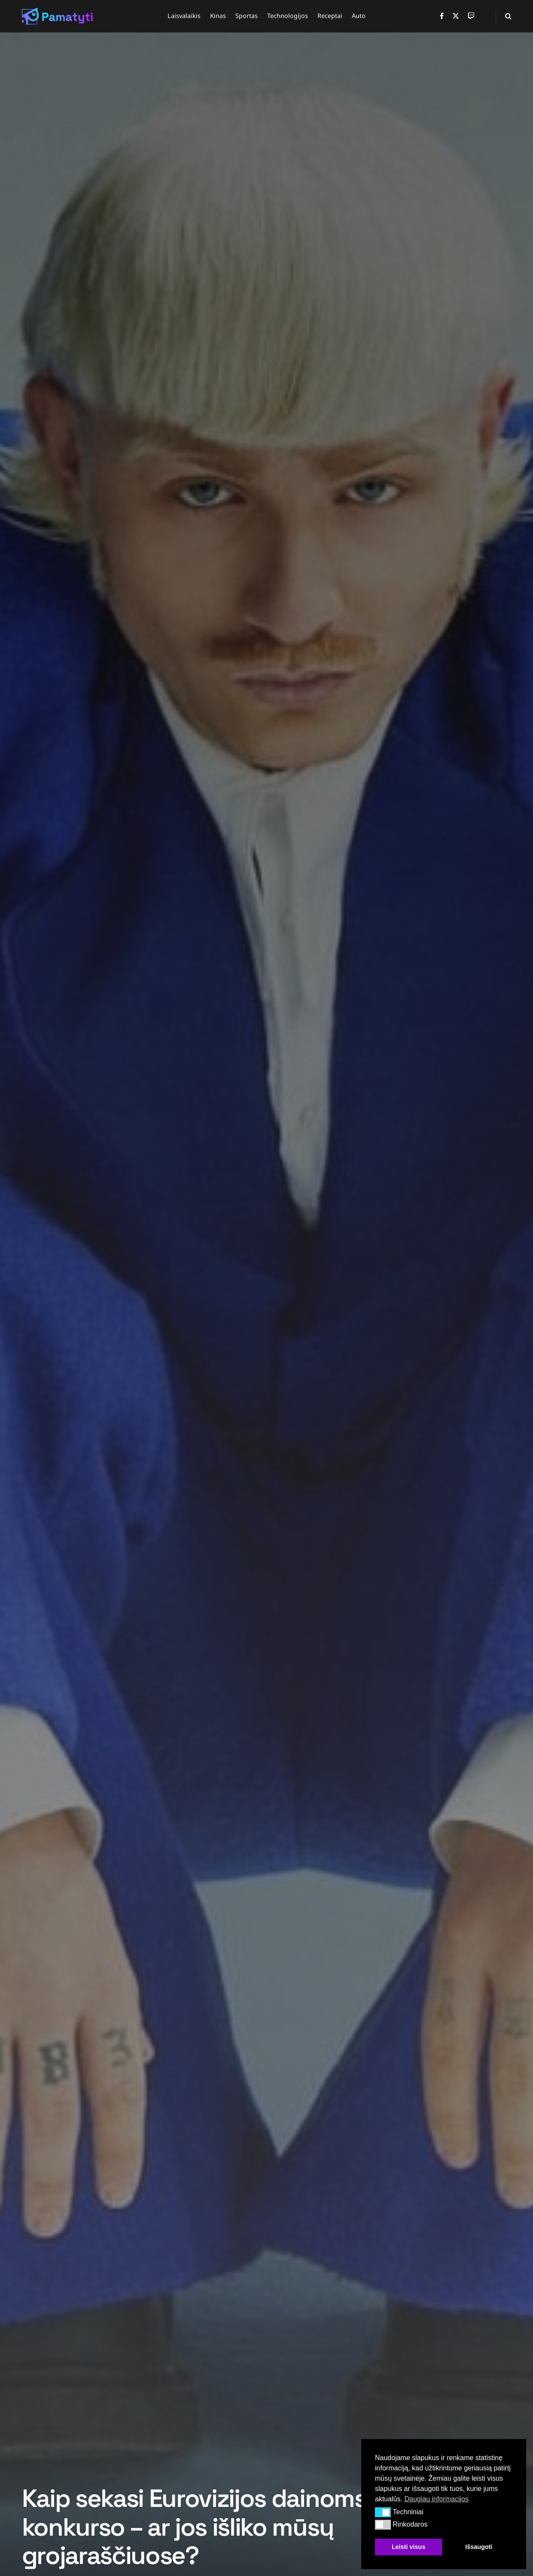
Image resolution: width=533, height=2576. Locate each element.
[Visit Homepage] (57, 16)
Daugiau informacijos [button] (436, 2499)
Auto (358, 16)
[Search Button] (508, 16)
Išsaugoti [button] (478, 2546)
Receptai (329, 16)
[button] (383, 2512)
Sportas (246, 16)
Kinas (218, 16)
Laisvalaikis (184, 16)
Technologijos (287, 16)
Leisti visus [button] (408, 2546)
